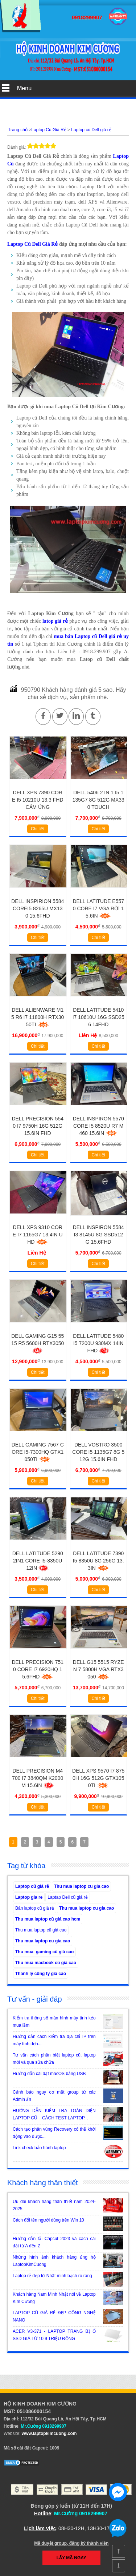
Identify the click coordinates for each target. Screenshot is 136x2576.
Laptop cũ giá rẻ (32, 1886)
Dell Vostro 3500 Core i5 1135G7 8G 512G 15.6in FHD (98, 1452)
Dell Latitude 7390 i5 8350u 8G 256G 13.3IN (98, 1560)
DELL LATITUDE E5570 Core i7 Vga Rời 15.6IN (98, 908)
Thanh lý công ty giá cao (40, 1973)
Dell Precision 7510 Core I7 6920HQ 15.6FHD (37, 1669)
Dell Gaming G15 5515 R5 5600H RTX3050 (37, 1343)
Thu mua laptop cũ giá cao (40, 1930)
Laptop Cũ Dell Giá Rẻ (32, 244)
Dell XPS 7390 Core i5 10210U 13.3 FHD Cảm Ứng (37, 800)
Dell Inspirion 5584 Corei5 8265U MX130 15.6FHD (37, 908)
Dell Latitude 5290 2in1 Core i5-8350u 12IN (37, 1560)
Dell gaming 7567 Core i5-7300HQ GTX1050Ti (38, 1452)
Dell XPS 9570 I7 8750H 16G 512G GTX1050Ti (98, 1778)
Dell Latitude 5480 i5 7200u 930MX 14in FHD (98, 1343)
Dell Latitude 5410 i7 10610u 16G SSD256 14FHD (98, 1017)
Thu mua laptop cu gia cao (81, 1886)
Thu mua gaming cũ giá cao (44, 1951)
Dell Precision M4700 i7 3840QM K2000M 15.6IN (37, 1778)
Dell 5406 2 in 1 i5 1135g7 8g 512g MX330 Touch (98, 800)
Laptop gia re (28, 1897)
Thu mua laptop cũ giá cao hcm (47, 1919)
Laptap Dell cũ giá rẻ (67, 1897)
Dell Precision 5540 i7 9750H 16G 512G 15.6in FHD (37, 1126)
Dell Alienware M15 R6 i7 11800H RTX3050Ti (37, 1017)
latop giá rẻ (55, 621)
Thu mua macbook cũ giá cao (45, 1962)
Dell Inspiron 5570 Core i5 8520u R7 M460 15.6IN (98, 1126)
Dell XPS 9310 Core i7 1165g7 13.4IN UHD (38, 1234)
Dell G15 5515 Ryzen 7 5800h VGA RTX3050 (98, 1669)
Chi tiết (38, 828)
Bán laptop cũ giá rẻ (34, 1908)
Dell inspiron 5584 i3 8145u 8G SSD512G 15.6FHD (98, 1234)
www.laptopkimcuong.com (49, 2433)
